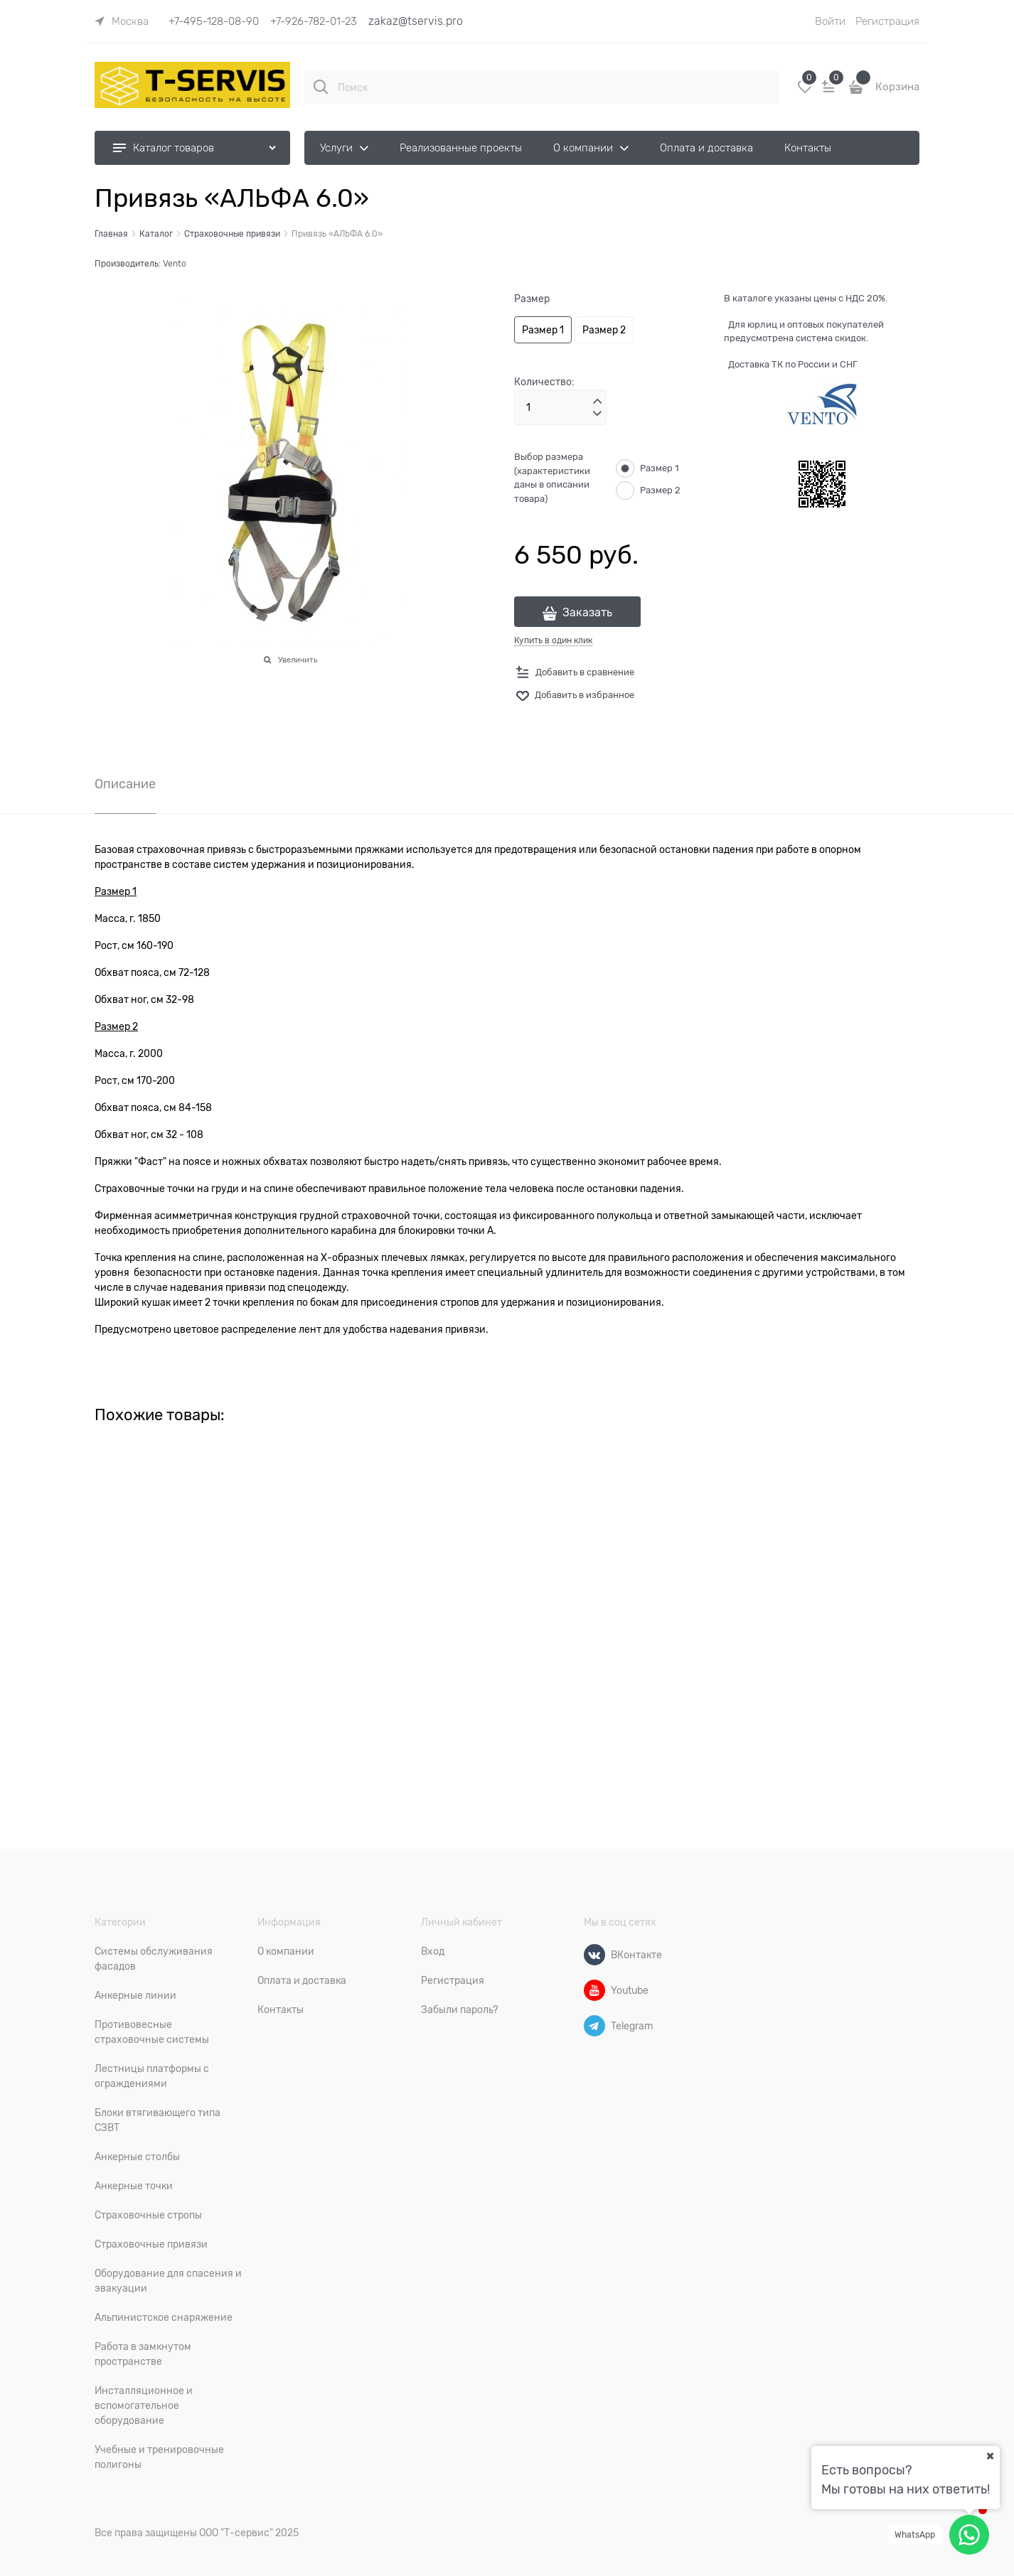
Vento (174, 264)
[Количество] (560, 407)
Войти (830, 21)
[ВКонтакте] (594, 1954)
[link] (122, 21)
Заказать (587, 612)
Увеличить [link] (297, 659)
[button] (597, 401)
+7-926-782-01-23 (313, 21)
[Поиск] (320, 87)
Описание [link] (125, 784)
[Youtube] (594, 1990)
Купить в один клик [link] (553, 640)
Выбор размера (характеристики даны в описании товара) (552, 477)
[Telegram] (594, 2025)
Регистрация (887, 21)
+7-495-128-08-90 (214, 21)
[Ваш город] (990, 2456)
